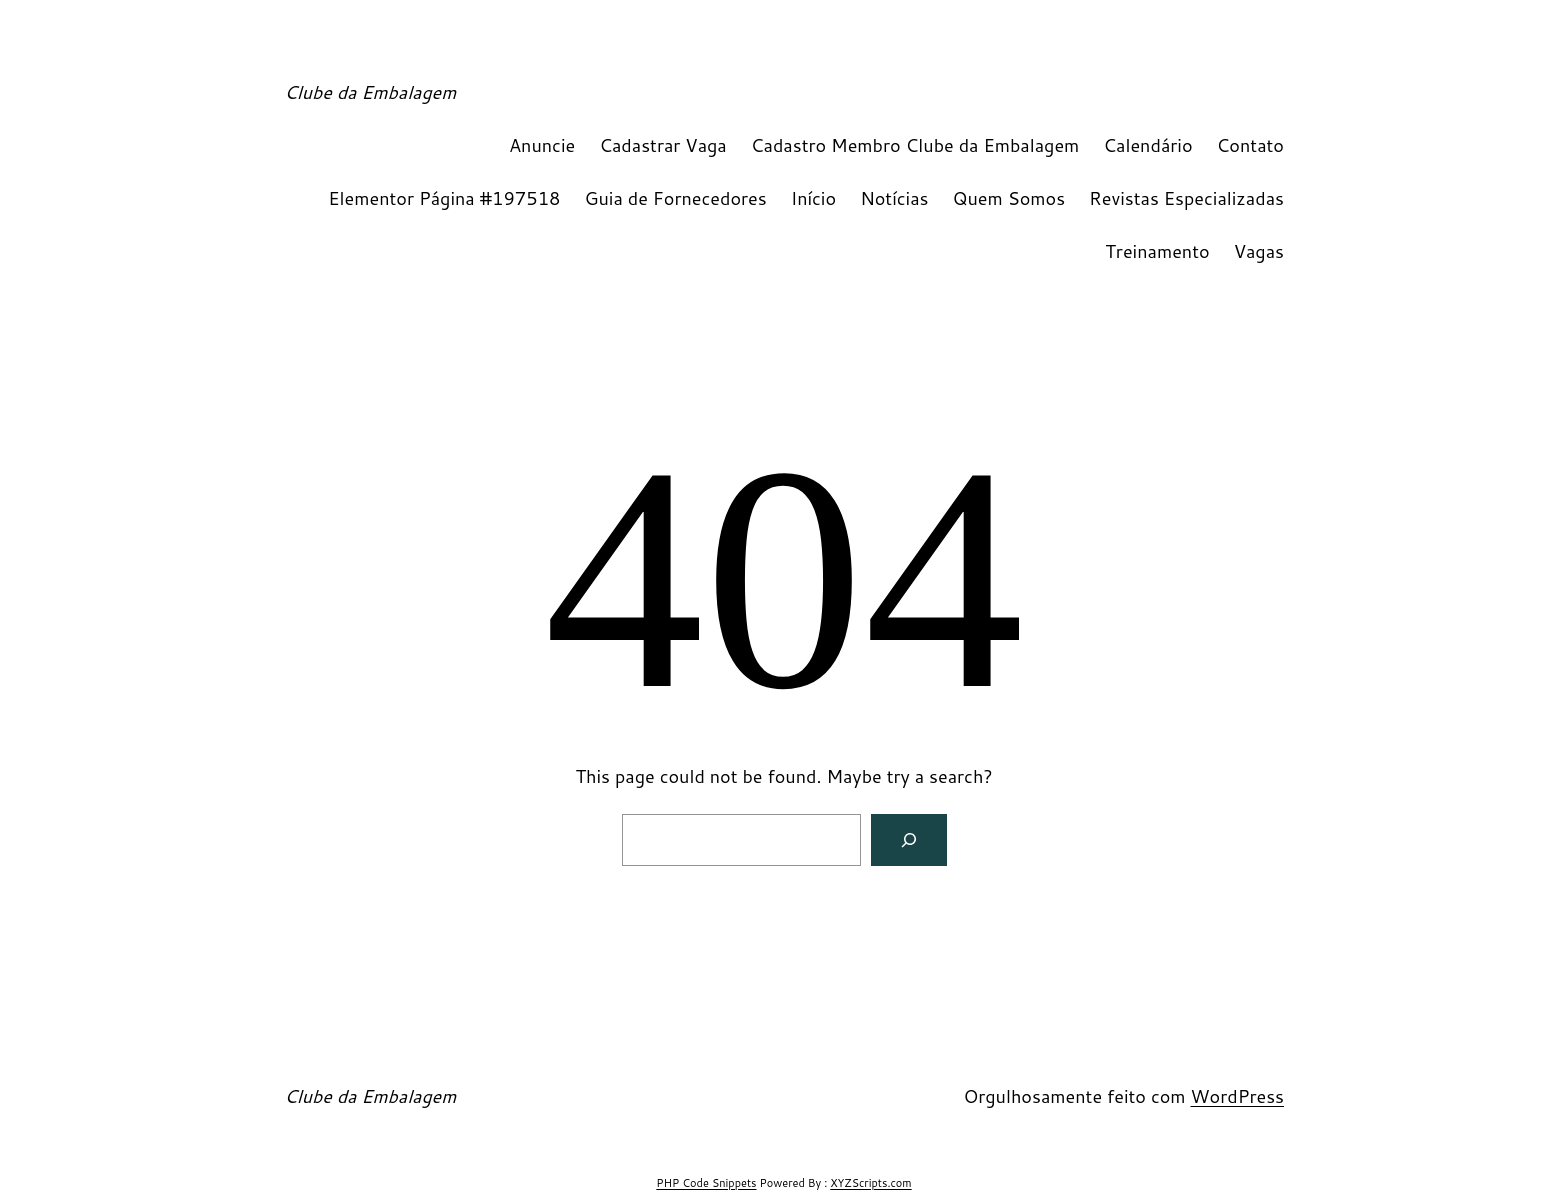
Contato (1250, 145)
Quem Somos (1009, 198)
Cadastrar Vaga (663, 145)
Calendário (1147, 145)
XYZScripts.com (870, 1183)
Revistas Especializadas (1186, 198)
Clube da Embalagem (370, 92)
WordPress (1237, 1096)
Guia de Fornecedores (676, 198)
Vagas (1259, 251)
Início (813, 198)
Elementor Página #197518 (444, 198)
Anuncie (542, 145)
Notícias (894, 198)
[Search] (909, 840)
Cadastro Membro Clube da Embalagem (915, 145)
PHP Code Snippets (706, 1183)
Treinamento (1157, 251)
